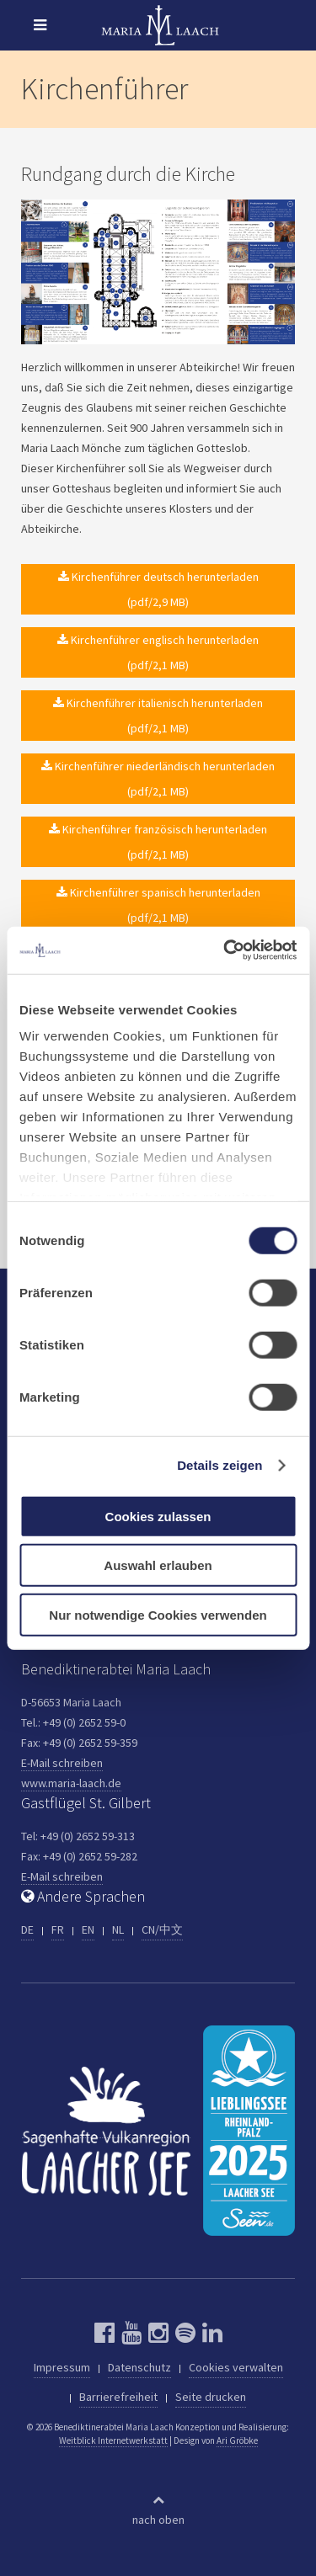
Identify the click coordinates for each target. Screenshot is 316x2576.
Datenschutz (139, 2367)
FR (57, 1929)
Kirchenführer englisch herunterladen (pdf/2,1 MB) (158, 652)
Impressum (62, 2367)
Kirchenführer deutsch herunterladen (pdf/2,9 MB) (158, 589)
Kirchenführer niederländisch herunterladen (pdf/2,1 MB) (158, 778)
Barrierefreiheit (118, 2396)
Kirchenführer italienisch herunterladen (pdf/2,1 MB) (158, 715)
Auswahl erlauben (158, 1565)
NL (118, 1929)
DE (27, 1929)
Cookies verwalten (236, 2367)
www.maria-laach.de (71, 1783)
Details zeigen (219, 1465)
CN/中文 (162, 1929)
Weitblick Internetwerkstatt (113, 2440)
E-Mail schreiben (62, 1762)
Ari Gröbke (237, 2440)
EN (88, 1929)
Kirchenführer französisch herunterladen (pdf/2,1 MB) (158, 842)
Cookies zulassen (158, 1516)
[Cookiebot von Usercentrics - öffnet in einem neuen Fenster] (225, 950)
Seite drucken (210, 2396)
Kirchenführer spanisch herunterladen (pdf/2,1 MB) (158, 905)
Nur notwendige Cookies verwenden (157, 1614)
